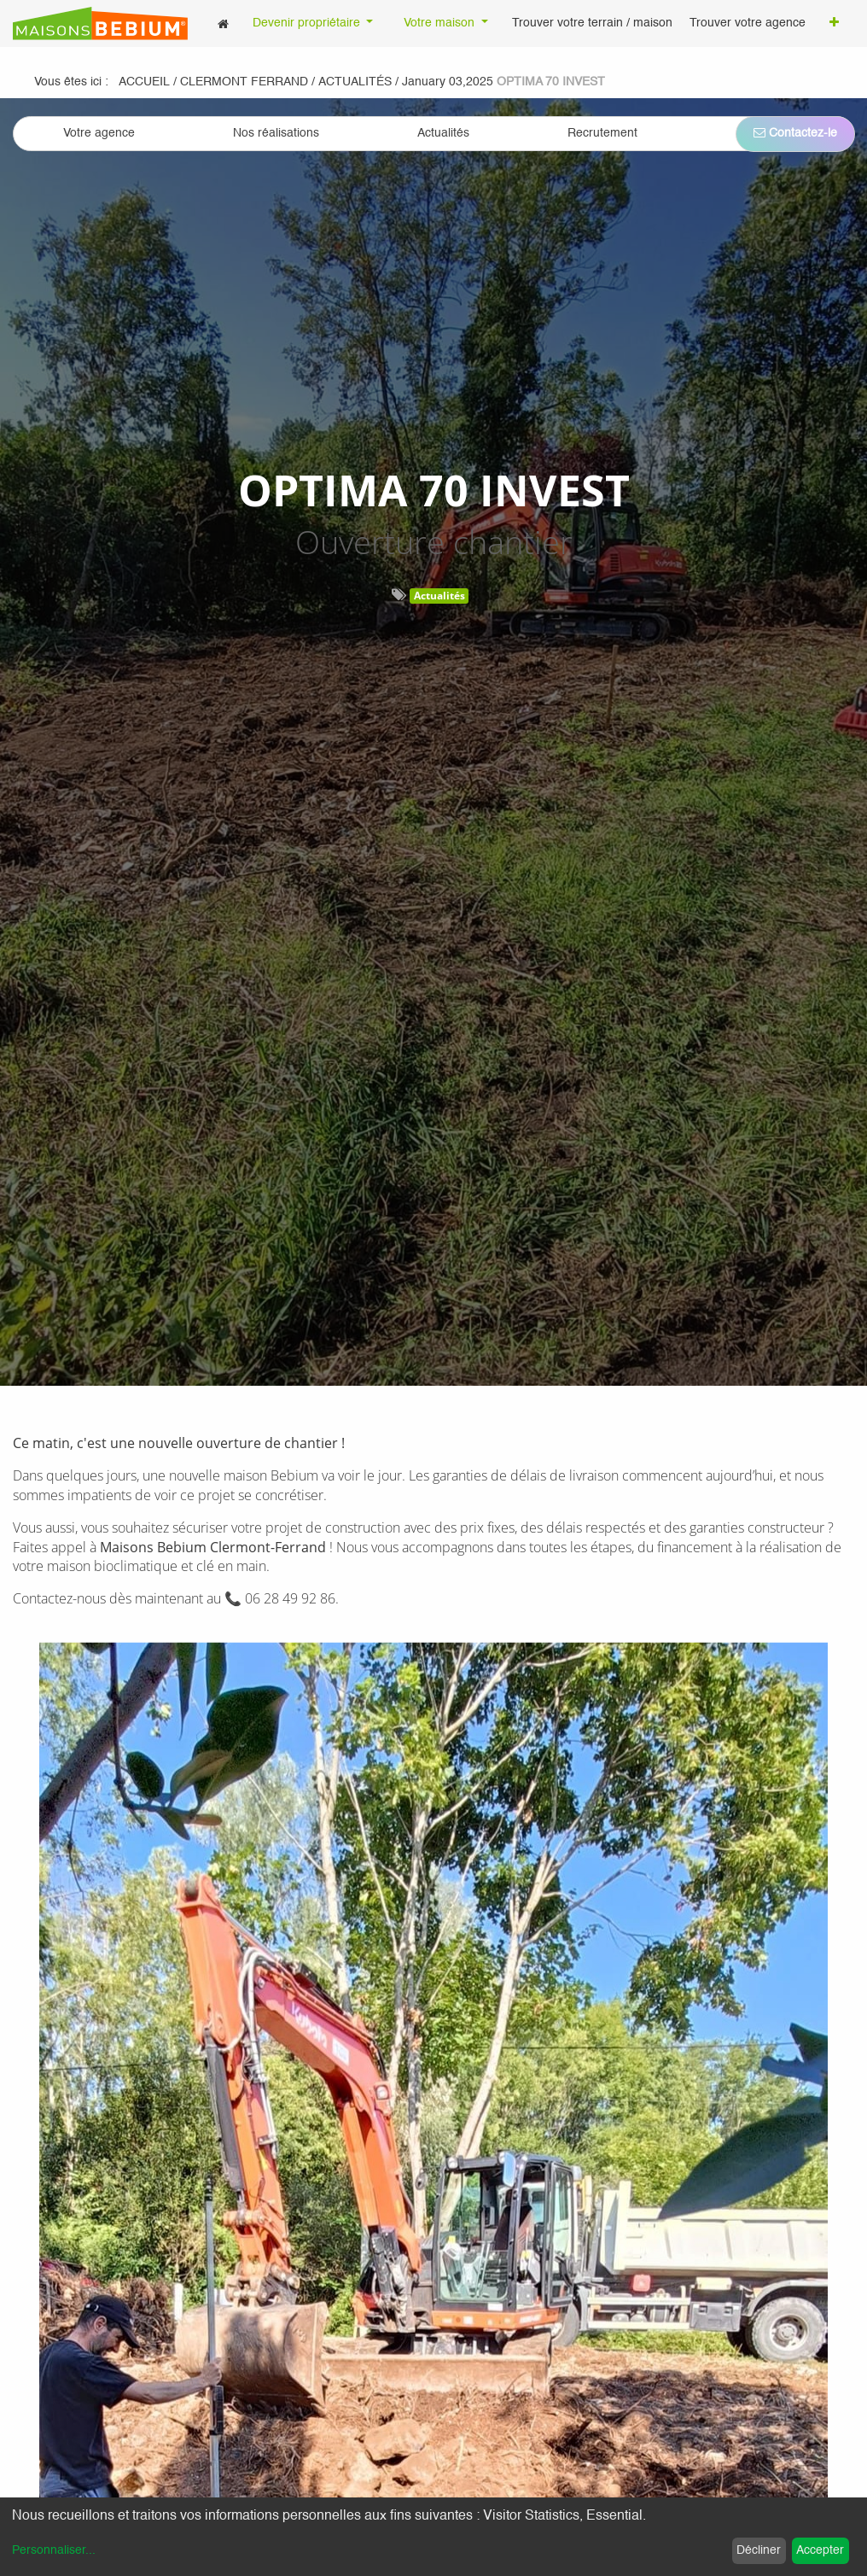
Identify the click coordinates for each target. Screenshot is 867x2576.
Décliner (758, 2550)
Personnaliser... (54, 2550)
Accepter (820, 2550)
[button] (834, 24)
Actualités (439, 595)
